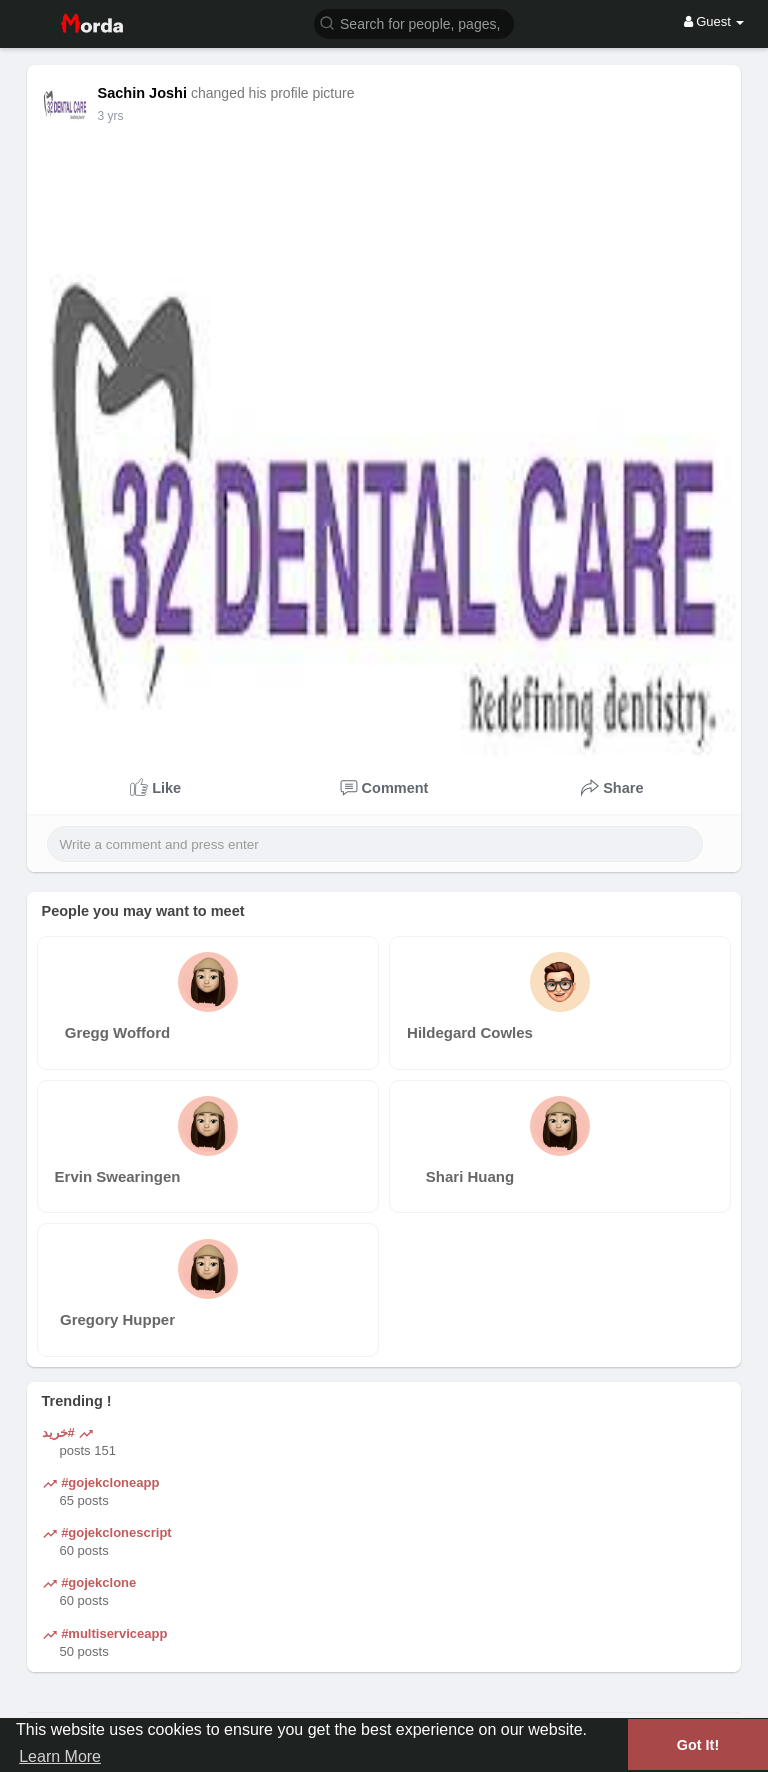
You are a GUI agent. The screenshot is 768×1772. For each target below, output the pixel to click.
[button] (414, 22)
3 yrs (111, 116)
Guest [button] (714, 21)
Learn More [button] (60, 1756)
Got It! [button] (698, 1745)
